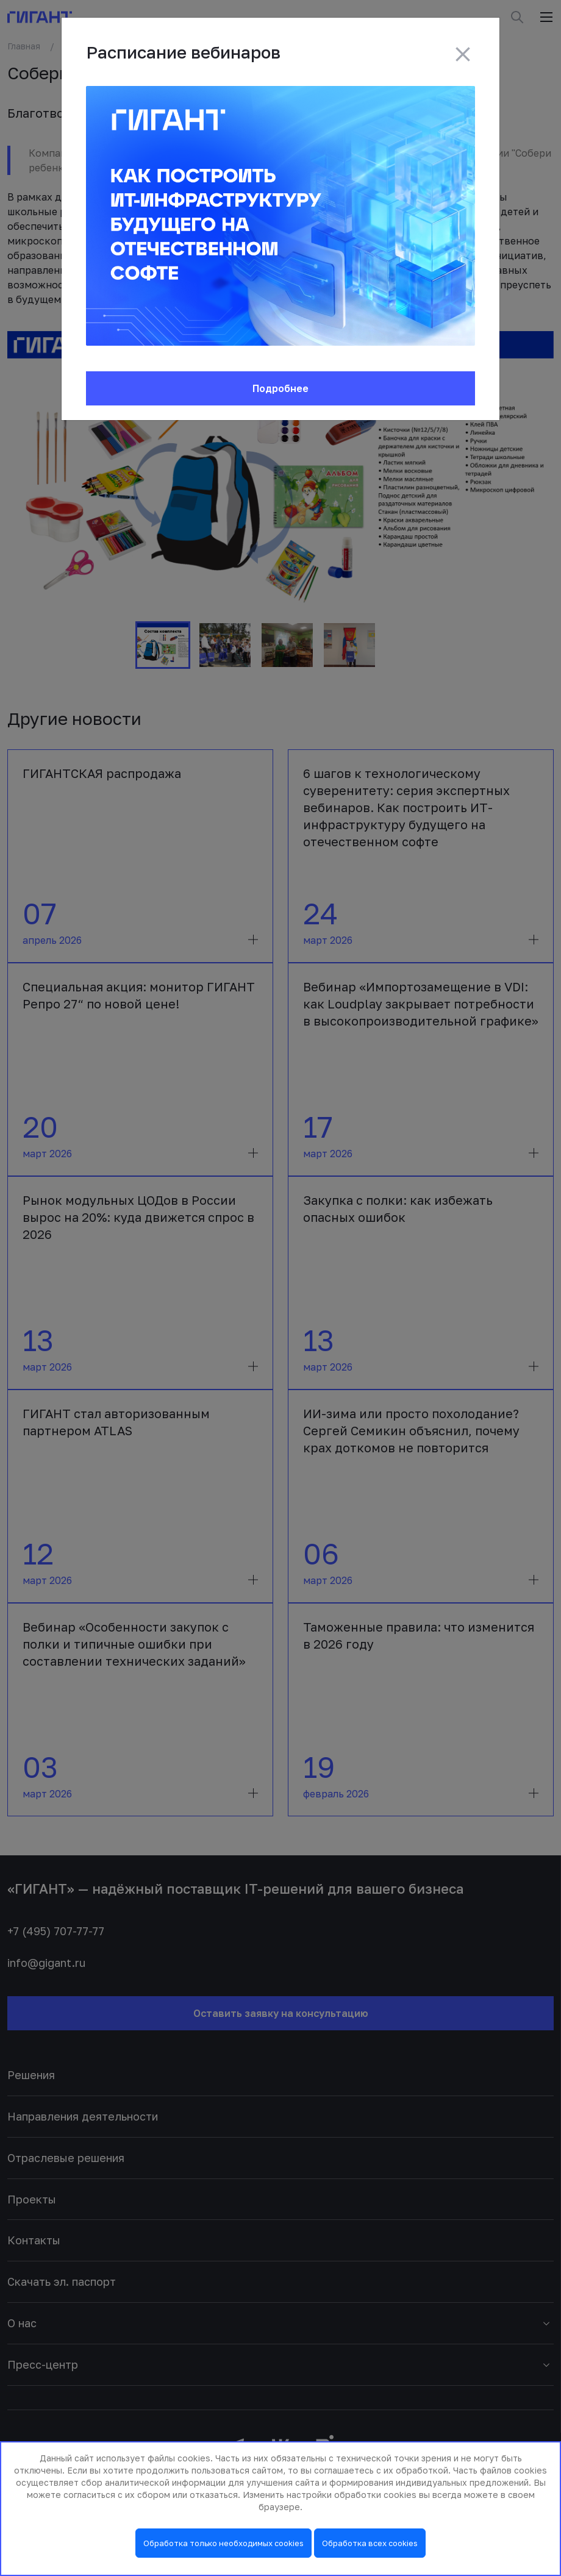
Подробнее (280, 388)
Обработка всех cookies (370, 2543)
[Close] (463, 54)
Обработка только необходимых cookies (223, 2543)
